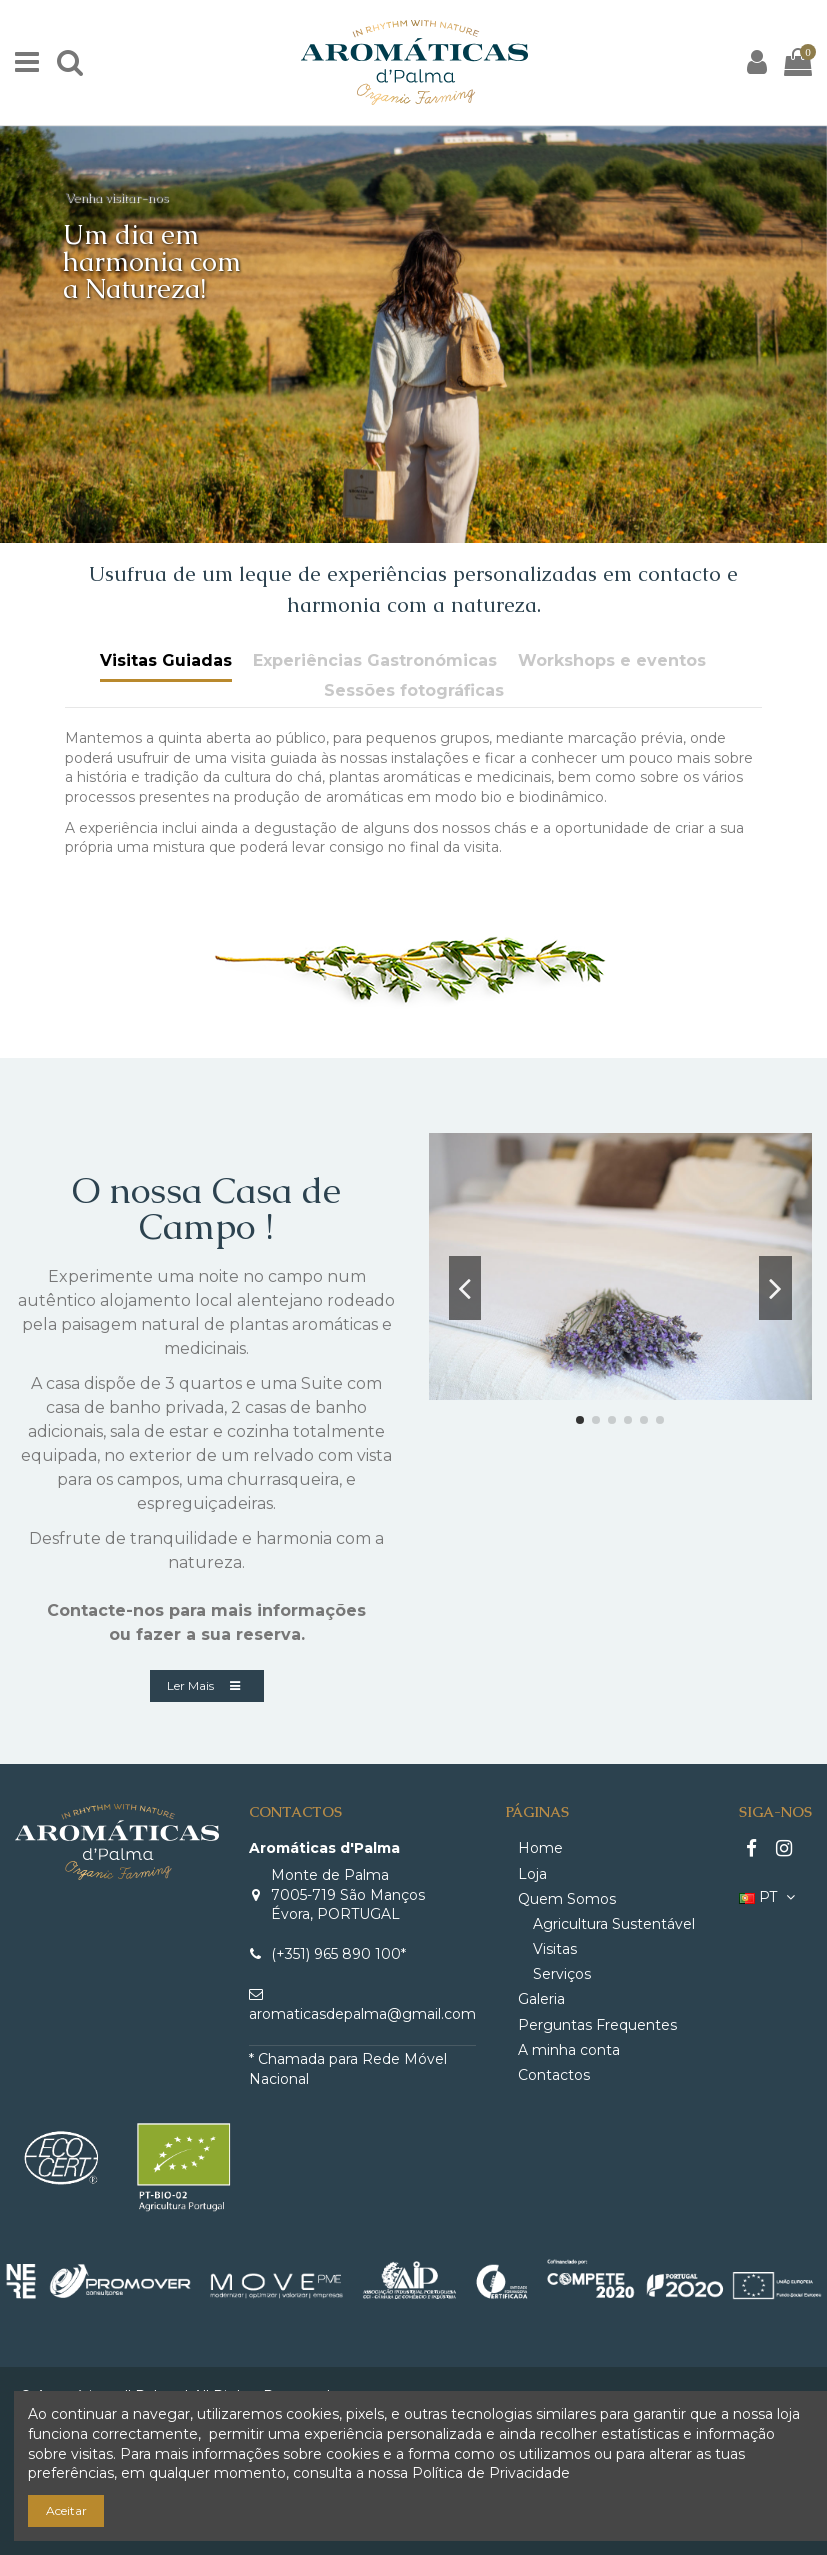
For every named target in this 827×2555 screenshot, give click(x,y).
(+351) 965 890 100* (338, 1954)
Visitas (555, 1949)
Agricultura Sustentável (614, 1924)
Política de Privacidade (491, 2473)
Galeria (541, 1999)
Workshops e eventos (612, 660)
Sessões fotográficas (414, 690)
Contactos (554, 2075)
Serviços (562, 1974)
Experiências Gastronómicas (375, 660)
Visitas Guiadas (166, 660)
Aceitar (66, 2510)
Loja (532, 1874)
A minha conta (569, 2050)
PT (769, 1897)
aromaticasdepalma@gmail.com (362, 2014)
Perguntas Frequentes (597, 2025)
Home (540, 1848)
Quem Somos (567, 1899)
